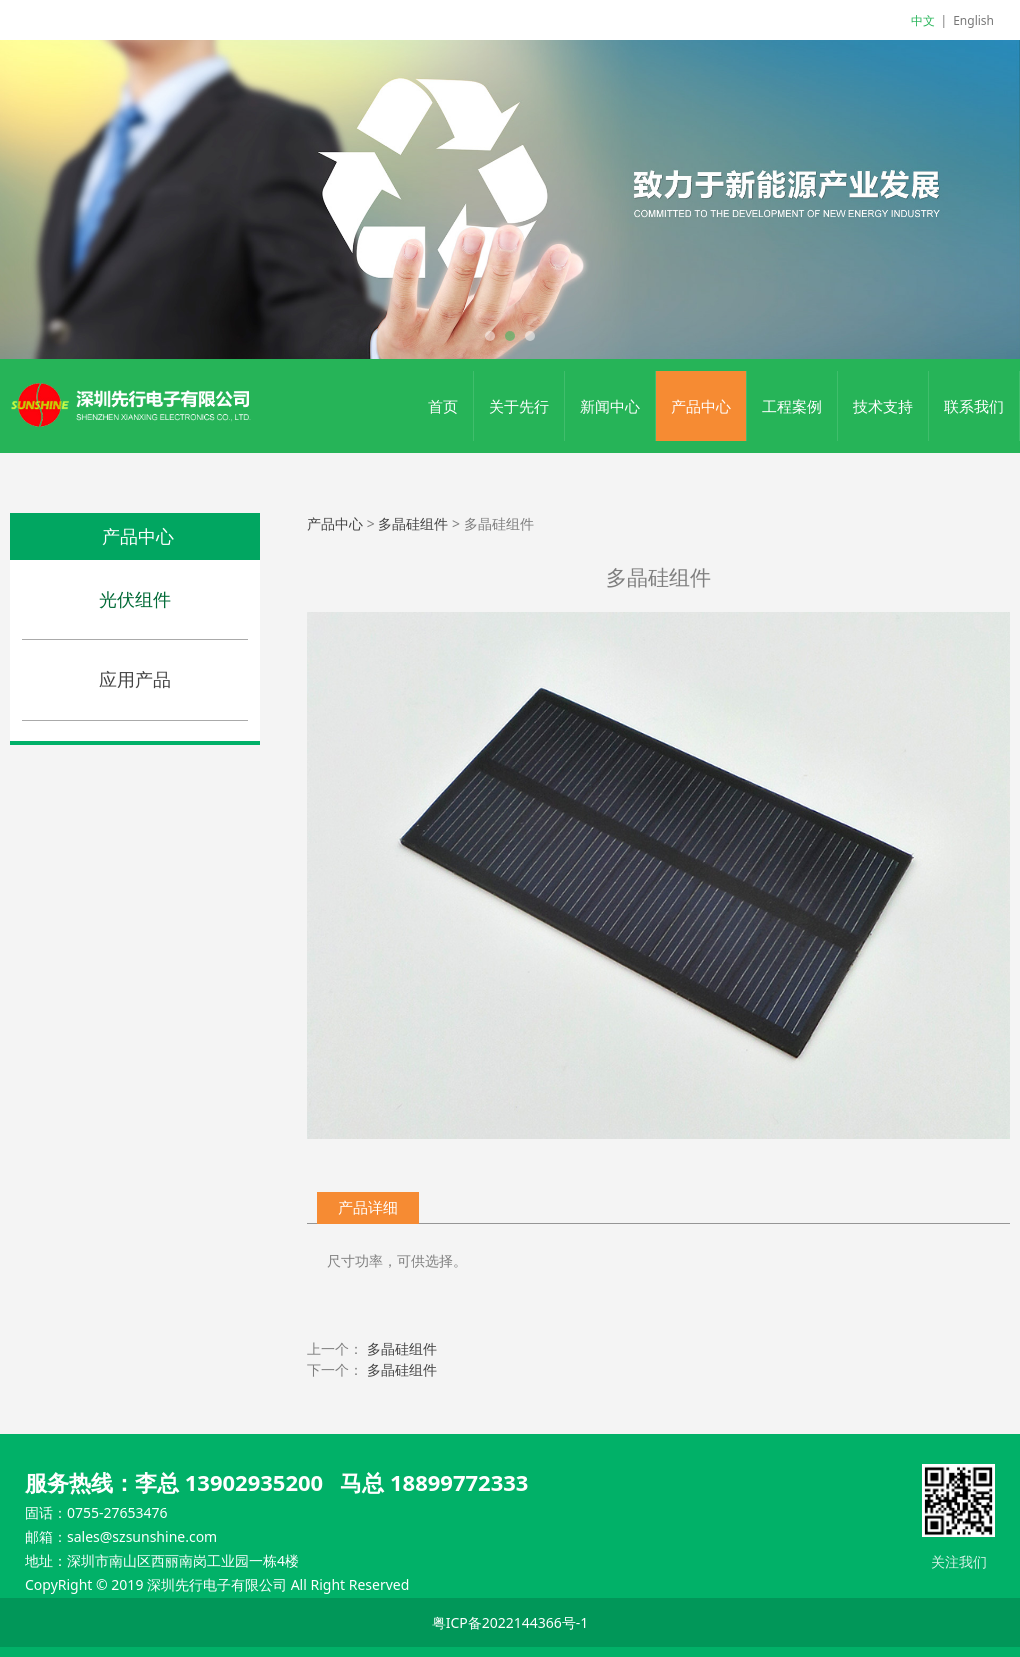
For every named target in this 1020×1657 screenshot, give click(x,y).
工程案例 (792, 406)
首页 (443, 406)
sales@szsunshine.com (142, 1536)
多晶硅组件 (413, 523)
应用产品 (135, 679)
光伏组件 (135, 599)
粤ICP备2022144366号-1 (510, 1622)
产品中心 (701, 406)
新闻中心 (610, 406)
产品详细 (368, 1207)
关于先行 (519, 406)
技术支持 (883, 406)
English (973, 20)
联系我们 (974, 406)
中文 (923, 20)
